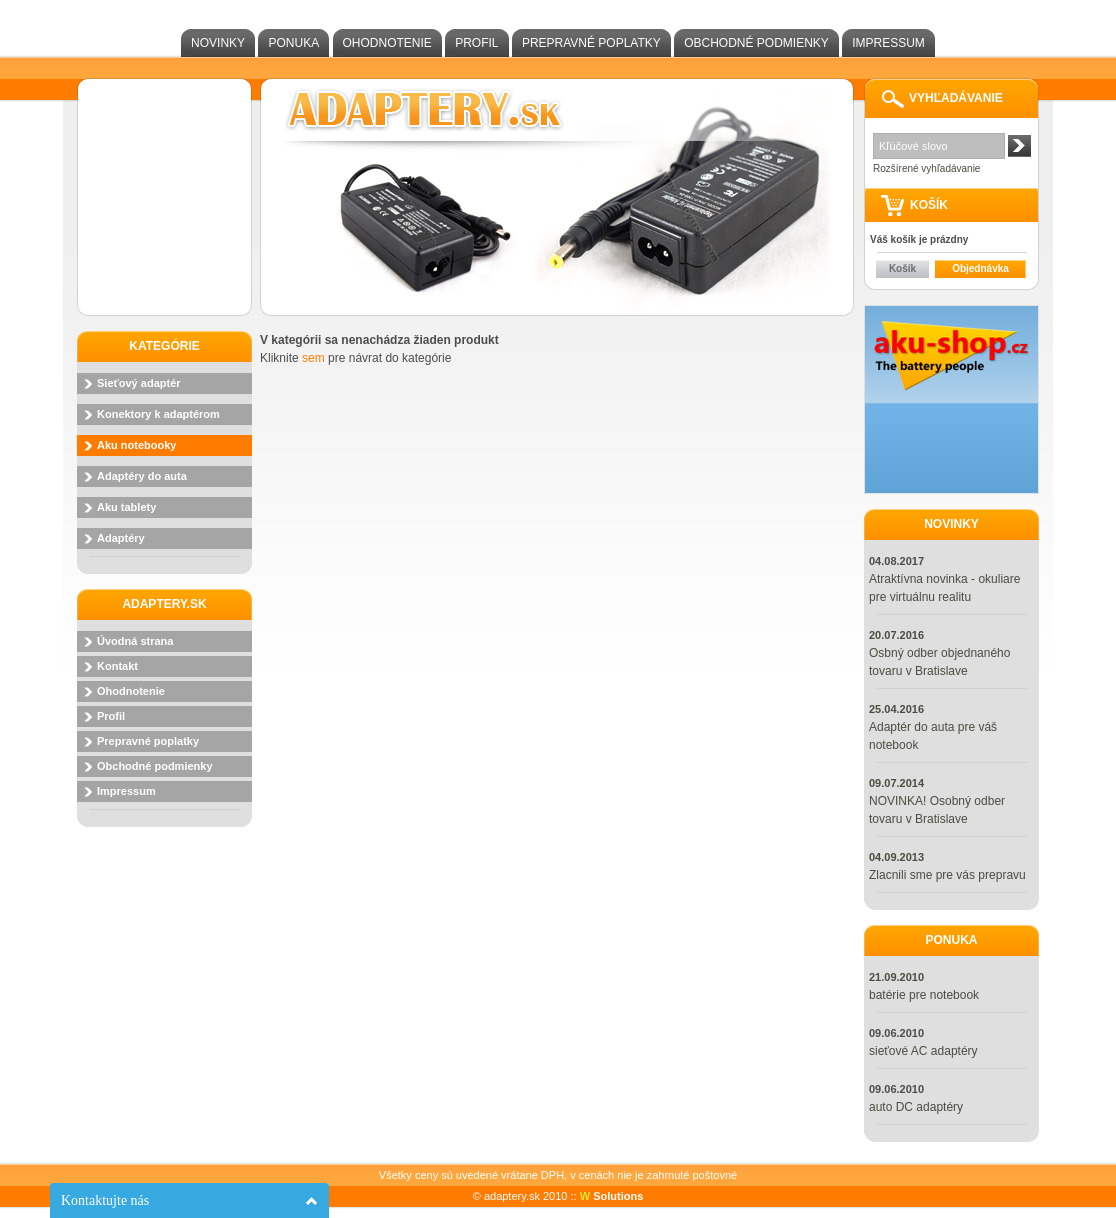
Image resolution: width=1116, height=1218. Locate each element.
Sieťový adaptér (139, 383)
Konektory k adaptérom (158, 414)
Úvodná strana (135, 641)
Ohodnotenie (387, 43)
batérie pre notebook (924, 995)
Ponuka (293, 43)
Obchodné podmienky (756, 43)
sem (313, 358)
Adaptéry (121, 538)
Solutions (612, 1196)
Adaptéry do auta (142, 476)
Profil (476, 43)
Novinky (218, 43)
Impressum (888, 43)
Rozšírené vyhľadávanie (926, 168)
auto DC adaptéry (916, 1107)
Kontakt (117, 666)
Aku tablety (126, 507)
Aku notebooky (136, 445)
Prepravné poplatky (591, 43)
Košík (902, 268)
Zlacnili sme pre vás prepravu (947, 875)
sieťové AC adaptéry (923, 1051)
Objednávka (980, 268)
